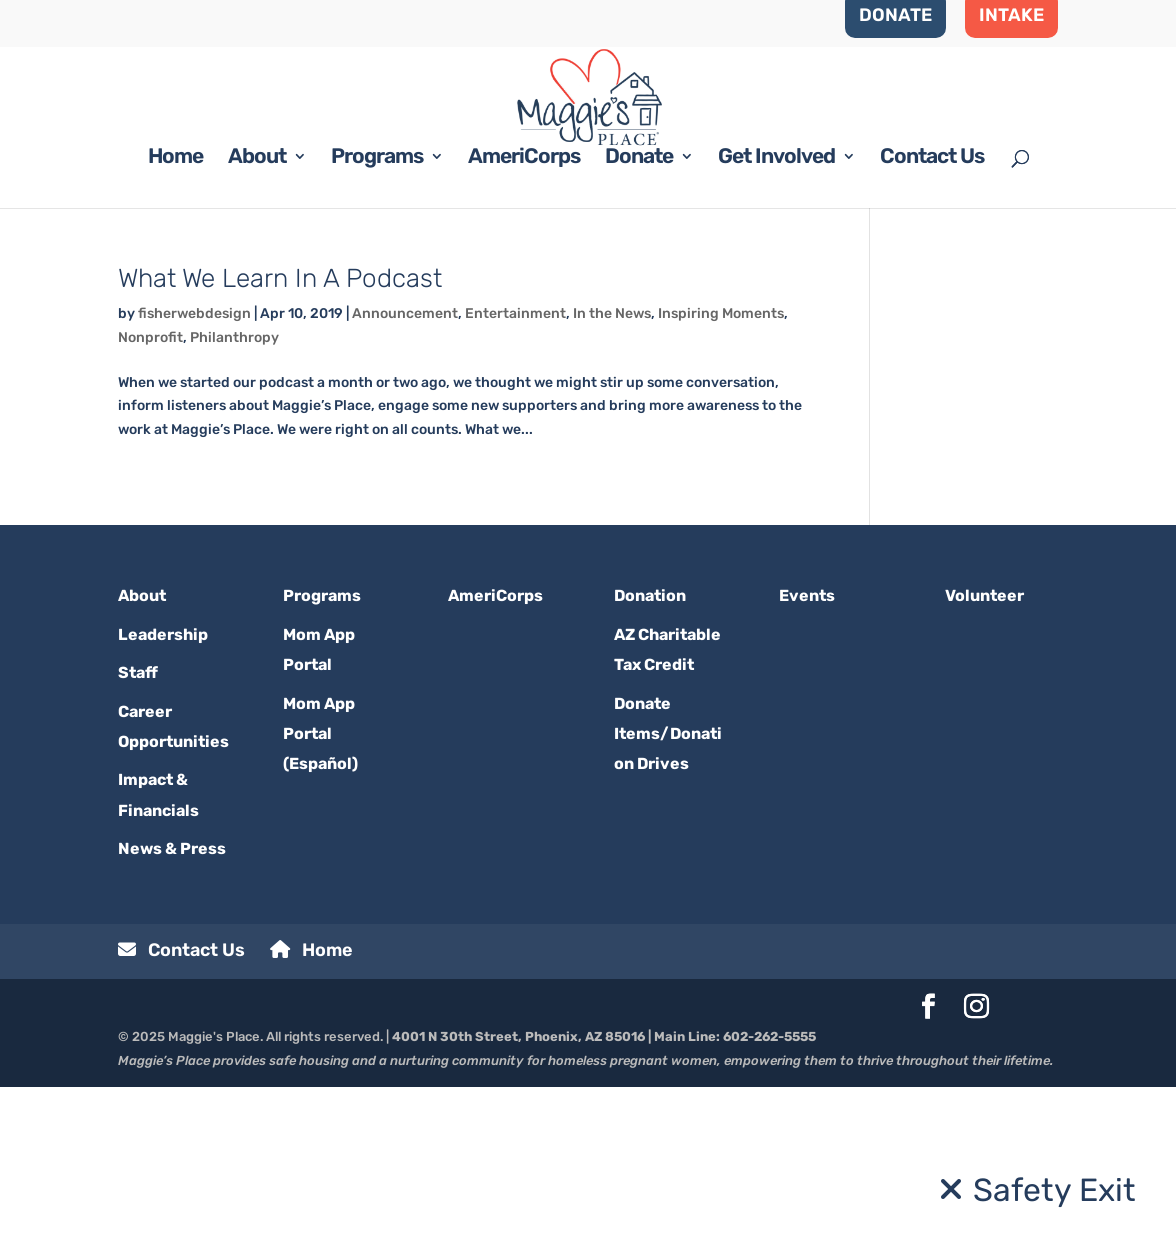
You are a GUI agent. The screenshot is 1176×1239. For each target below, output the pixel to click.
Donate (639, 310)
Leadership (163, 785)
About (257, 310)
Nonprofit (150, 488)
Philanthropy (234, 488)
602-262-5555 (769, 1187)
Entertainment (515, 465)
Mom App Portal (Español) (320, 885)
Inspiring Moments (721, 465)
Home (175, 310)
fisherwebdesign (194, 465)
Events (807, 747)
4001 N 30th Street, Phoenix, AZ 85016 (518, 1187)
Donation (650, 747)
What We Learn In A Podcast (280, 430)
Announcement (405, 465)
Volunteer (984, 747)
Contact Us (932, 310)
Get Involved (776, 310)
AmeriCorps (524, 310)
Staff (138, 824)
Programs (377, 310)
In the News (612, 465)
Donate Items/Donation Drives (668, 885)
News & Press (172, 1000)
